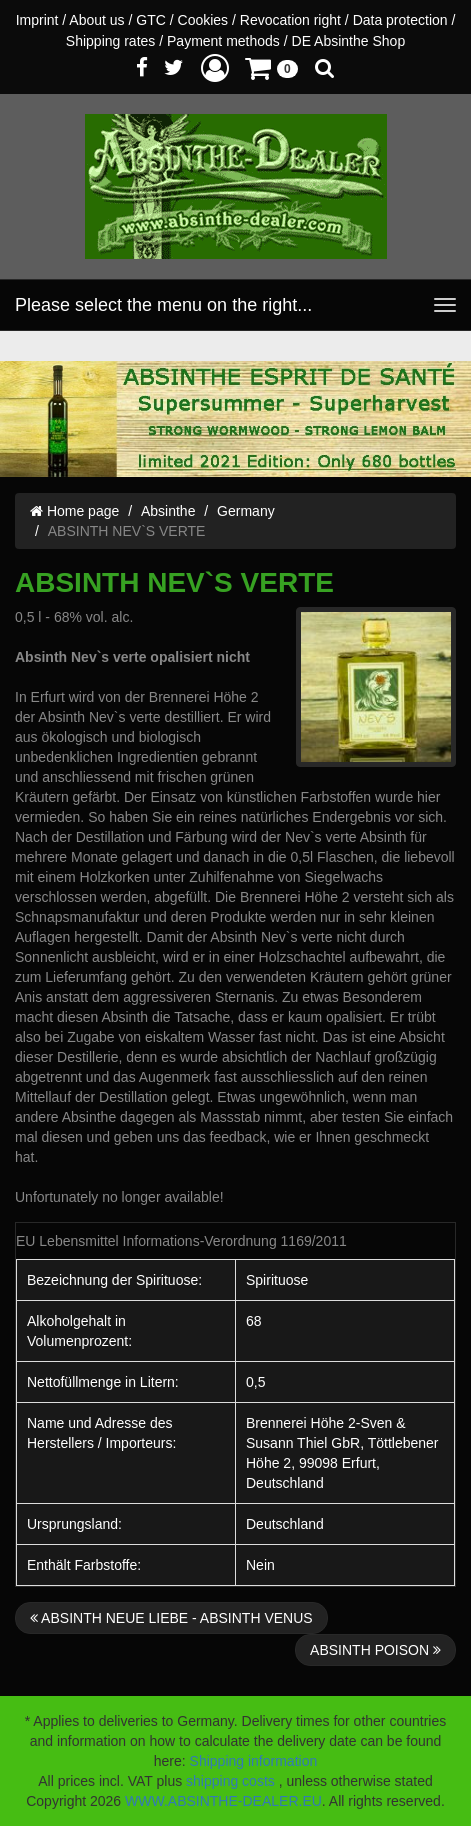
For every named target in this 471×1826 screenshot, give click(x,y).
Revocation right (290, 20)
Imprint (37, 20)
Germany (246, 511)
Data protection (400, 20)
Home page (74, 511)
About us (96, 20)
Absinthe (168, 511)
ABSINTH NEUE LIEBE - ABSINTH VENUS (171, 1618)
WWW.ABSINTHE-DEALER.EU (223, 1801)
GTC (151, 20)
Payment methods (223, 41)
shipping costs (230, 1781)
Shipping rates (111, 41)
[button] (215, 67)
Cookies (203, 20)
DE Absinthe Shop (349, 41)
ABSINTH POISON (375, 1650)
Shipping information (254, 1761)
